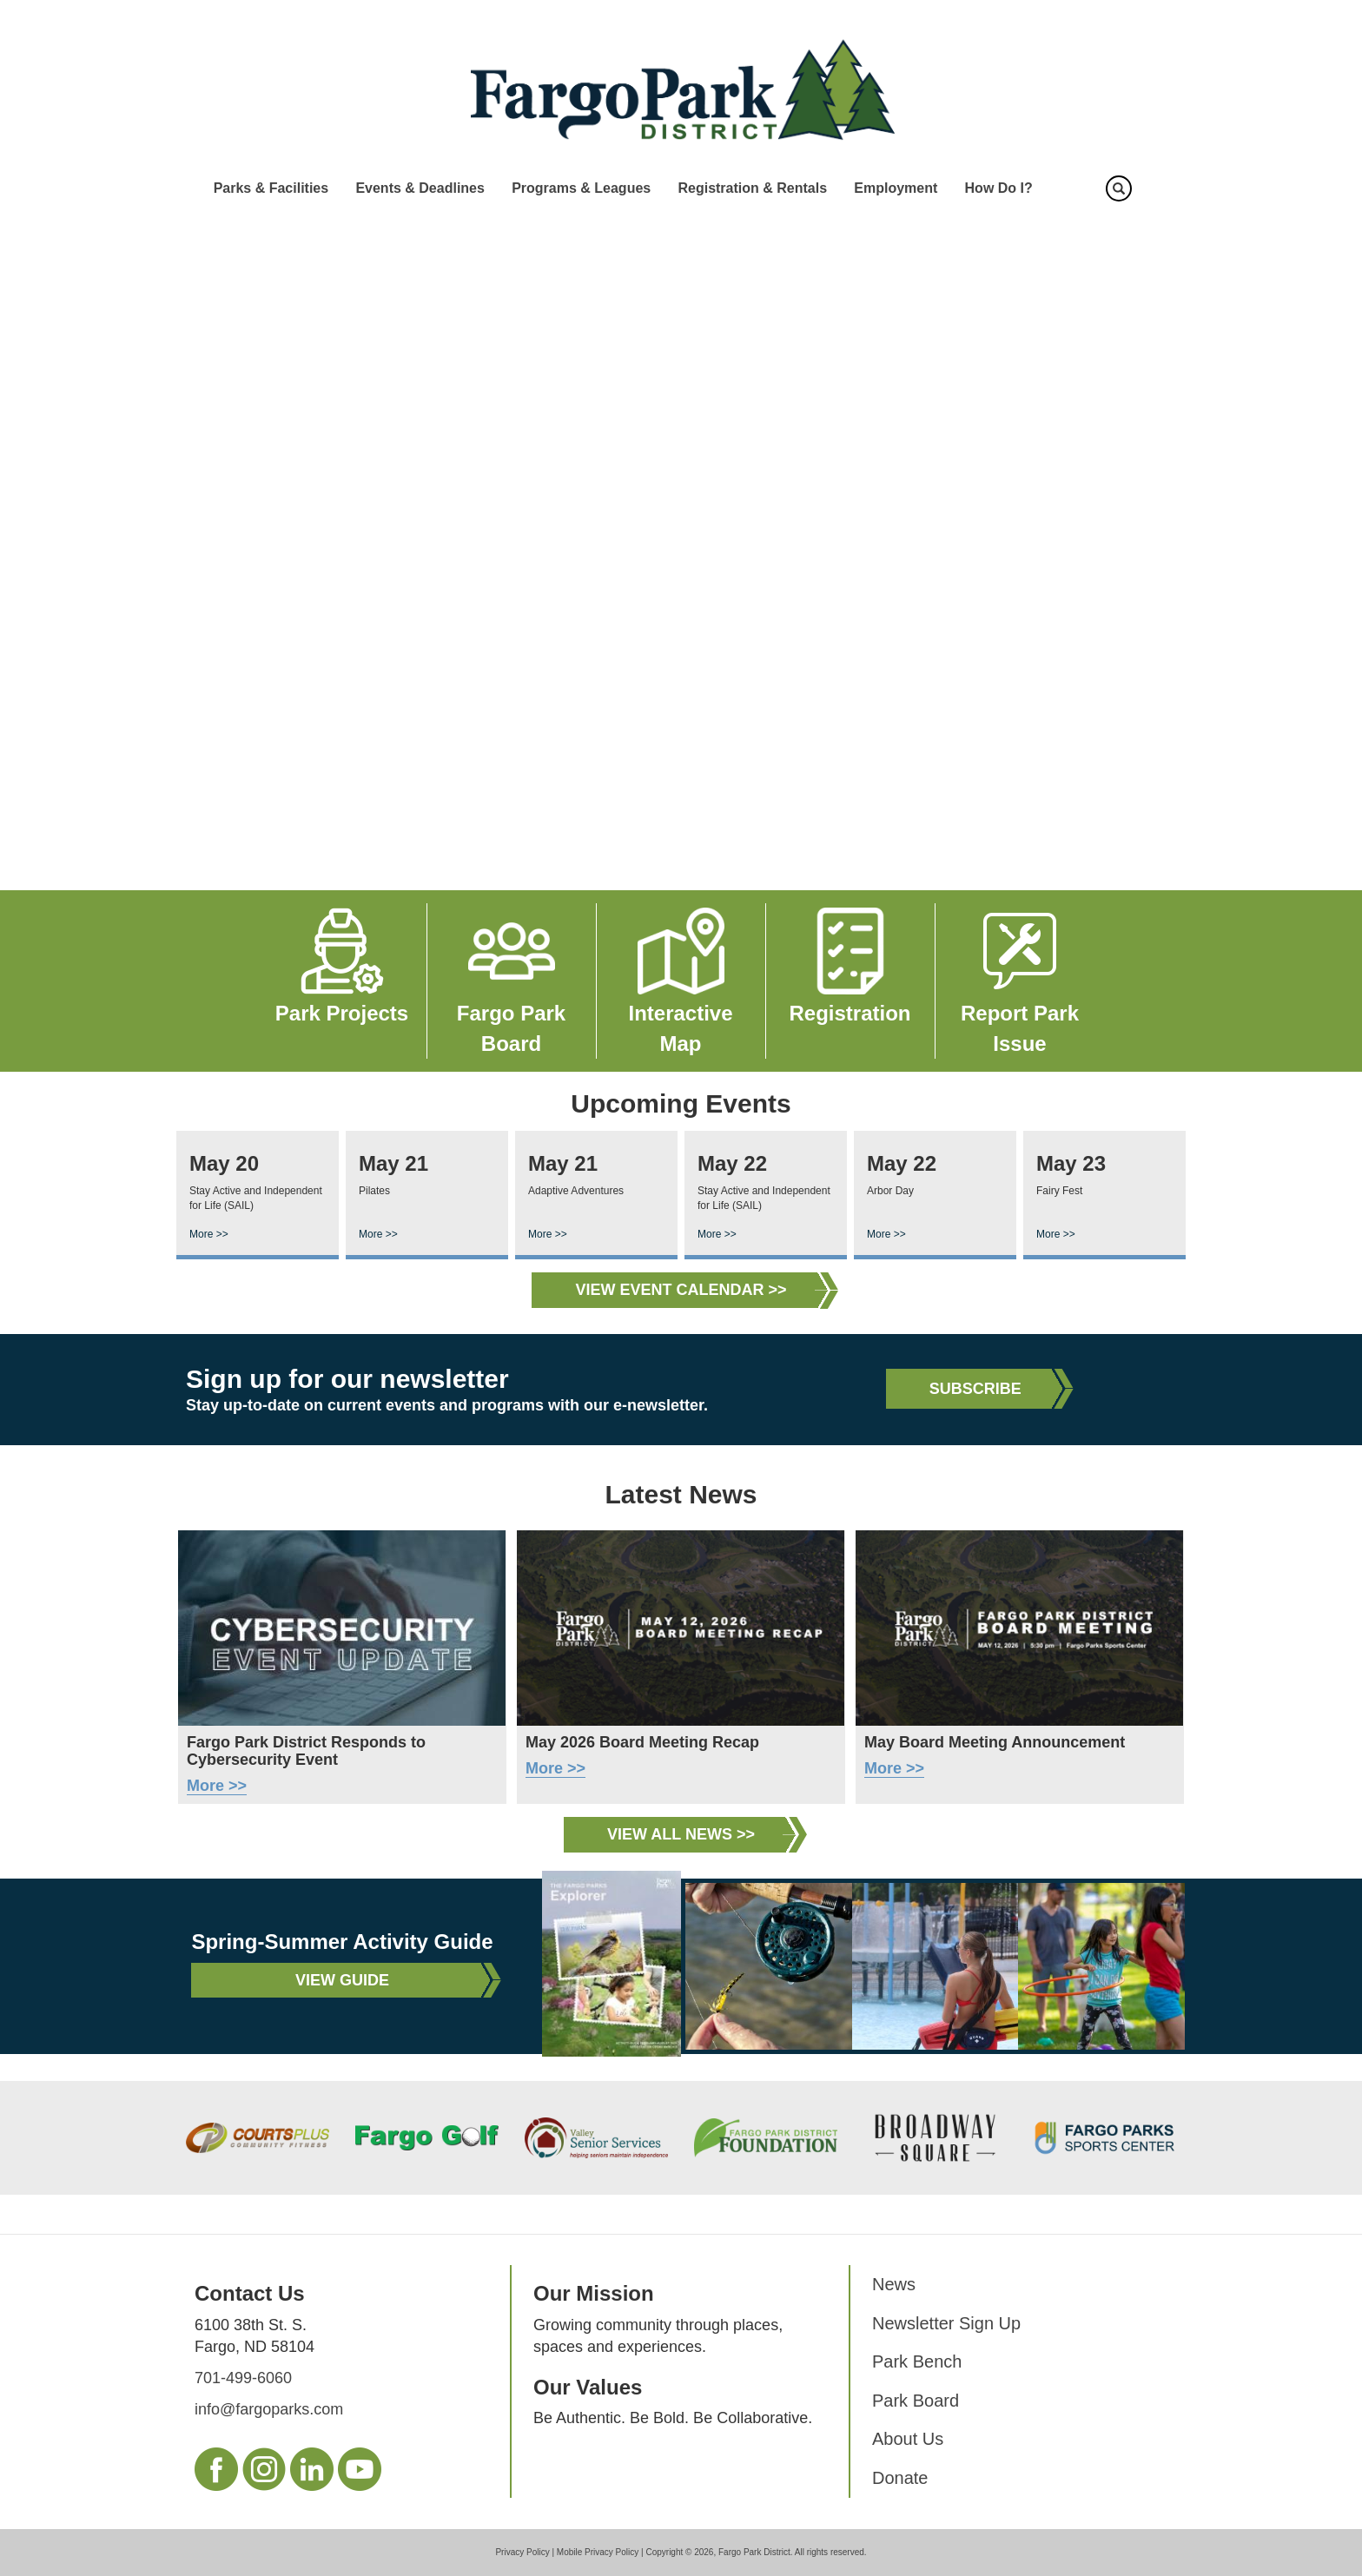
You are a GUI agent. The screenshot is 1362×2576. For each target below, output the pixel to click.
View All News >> (681, 1834)
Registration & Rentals (752, 188)
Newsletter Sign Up (946, 2323)
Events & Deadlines (420, 188)
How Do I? (999, 188)
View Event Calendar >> (680, 1289)
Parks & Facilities (271, 188)
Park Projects (341, 1013)
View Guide (342, 1980)
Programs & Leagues (581, 188)
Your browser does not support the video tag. (681, 549)
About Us (907, 2438)
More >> (208, 1234)
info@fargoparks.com (269, 2409)
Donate (900, 2477)
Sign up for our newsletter (347, 1378)
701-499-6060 (243, 2378)
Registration (849, 1013)
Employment (895, 188)
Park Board (915, 2400)
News (894, 2284)
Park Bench (917, 2361)
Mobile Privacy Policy (597, 2552)
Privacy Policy (522, 2552)
